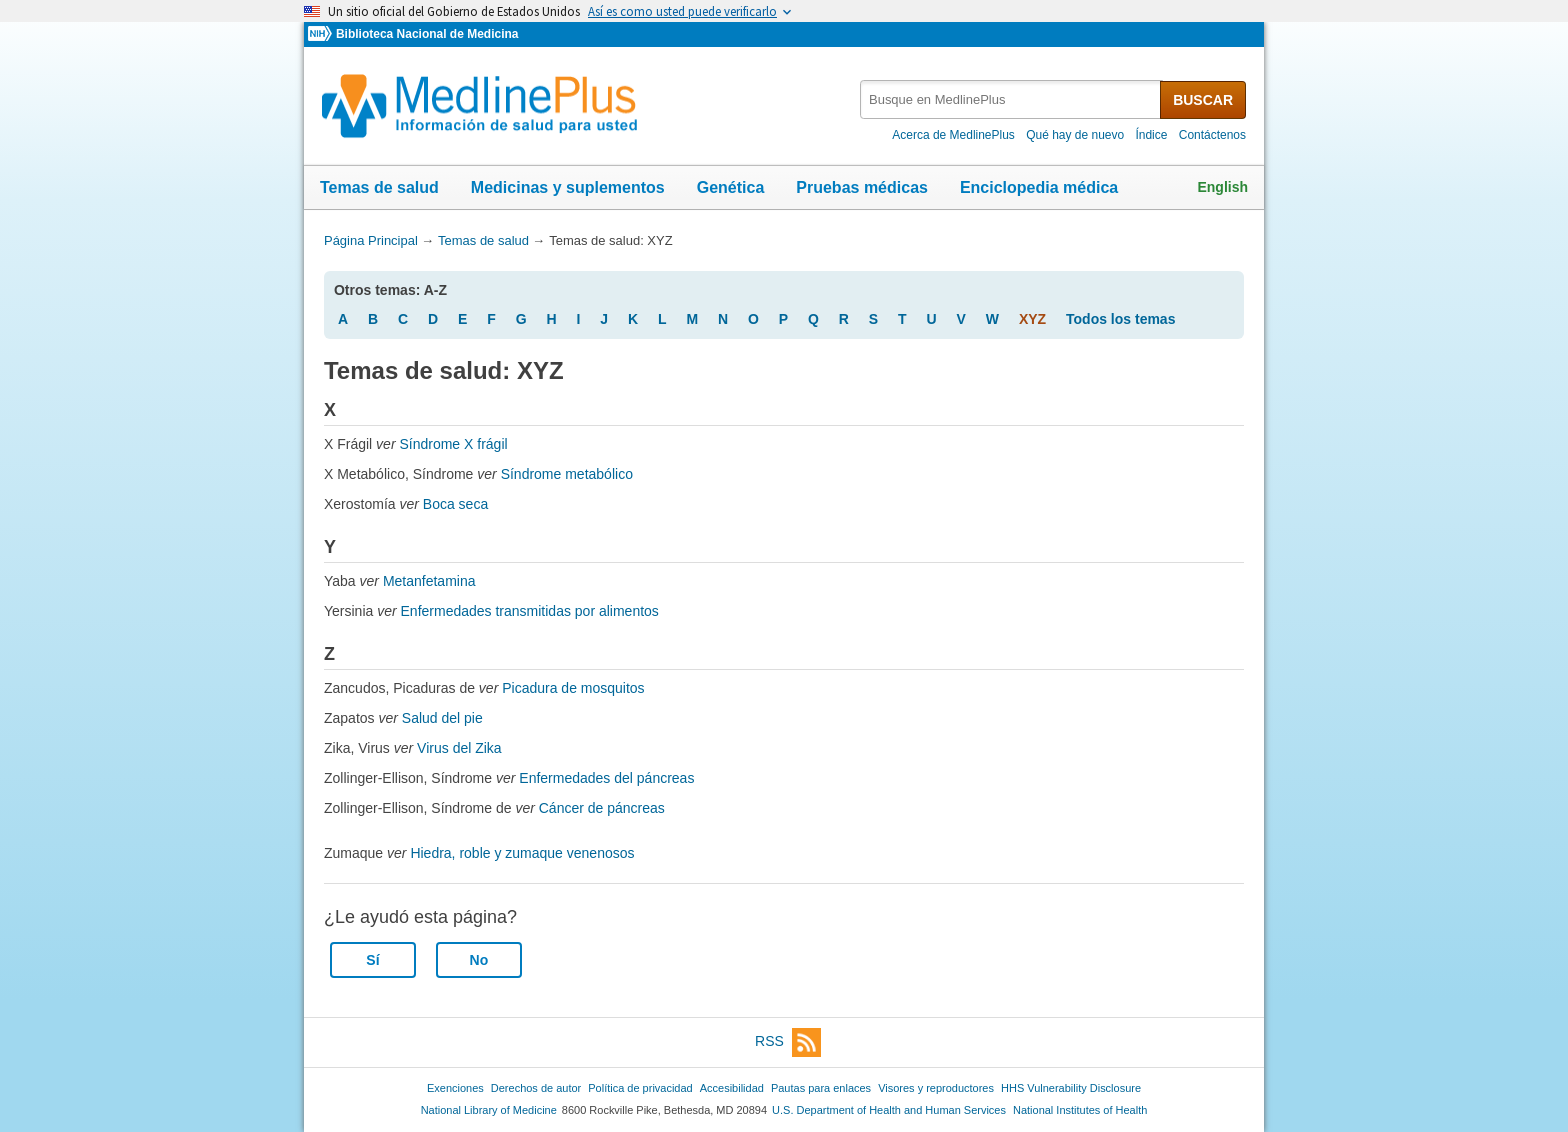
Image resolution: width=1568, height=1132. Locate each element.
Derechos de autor (536, 1088)
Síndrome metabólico (567, 474)
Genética (731, 187)
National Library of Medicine (489, 1110)
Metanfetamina (429, 581)
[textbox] (1011, 99)
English (1222, 187)
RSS (788, 1042)
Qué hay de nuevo (1075, 135)
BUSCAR (1203, 100)
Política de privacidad (640, 1088)
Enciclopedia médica (1039, 187)
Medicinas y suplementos (568, 187)
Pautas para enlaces (821, 1088)
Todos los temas (1120, 319)
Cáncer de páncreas (602, 808)
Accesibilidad (732, 1088)
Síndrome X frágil (453, 444)
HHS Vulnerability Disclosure (1071, 1088)
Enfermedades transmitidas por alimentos (530, 611)
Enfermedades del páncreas (606, 778)
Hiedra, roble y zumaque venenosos (522, 853)
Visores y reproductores (936, 1088)
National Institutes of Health (1080, 1110)
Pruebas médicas (862, 187)
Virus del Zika (459, 748)
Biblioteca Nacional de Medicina (427, 34)
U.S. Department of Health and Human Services (889, 1110)
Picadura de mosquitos (573, 688)
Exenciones (455, 1088)
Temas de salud (379, 187)
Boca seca (455, 504)
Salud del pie (442, 718)
